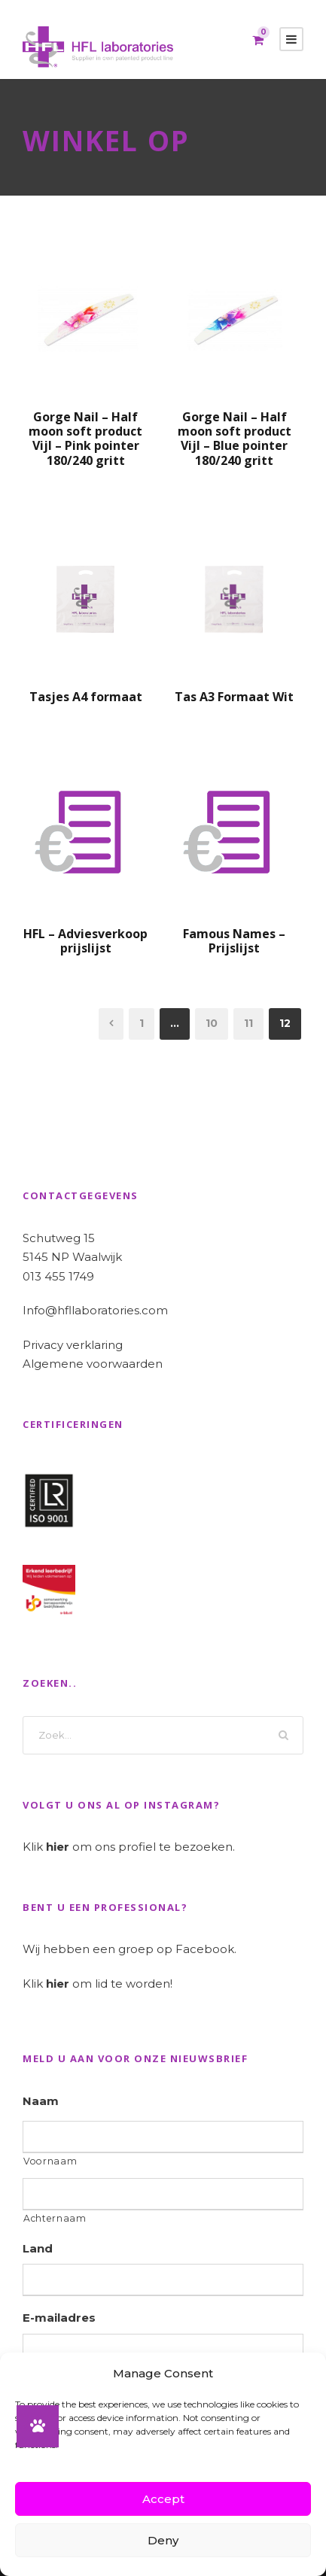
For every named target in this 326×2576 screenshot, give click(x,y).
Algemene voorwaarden (93, 1363)
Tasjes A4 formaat (85, 696)
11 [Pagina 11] (248, 1023)
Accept (163, 2499)
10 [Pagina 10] (212, 1023)
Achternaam (55, 2218)
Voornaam (50, 2161)
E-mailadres (59, 2317)
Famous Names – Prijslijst (234, 940)
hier (57, 1846)
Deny (163, 2540)
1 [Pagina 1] (141, 1023)
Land (38, 2248)
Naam (41, 2101)
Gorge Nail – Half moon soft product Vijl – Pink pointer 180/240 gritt (85, 439)
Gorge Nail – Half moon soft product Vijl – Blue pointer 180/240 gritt (234, 439)
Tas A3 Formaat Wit (234, 696)
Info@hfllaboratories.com (95, 1310)
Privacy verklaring (73, 1345)
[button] (38, 2426)
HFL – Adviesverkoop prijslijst (85, 940)
